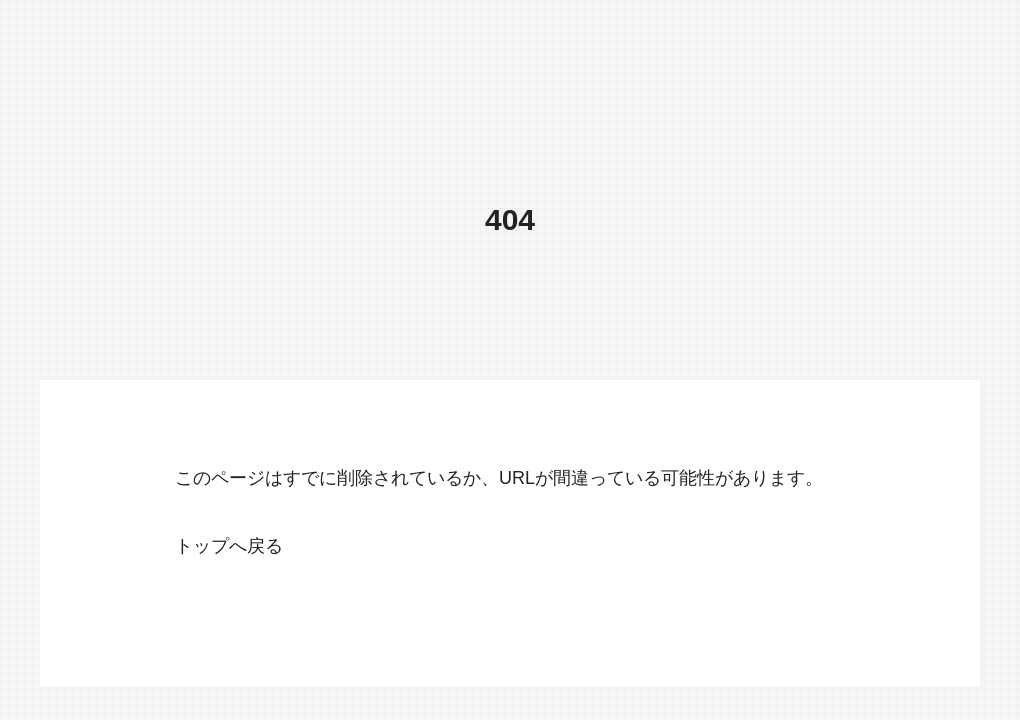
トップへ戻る (229, 546)
